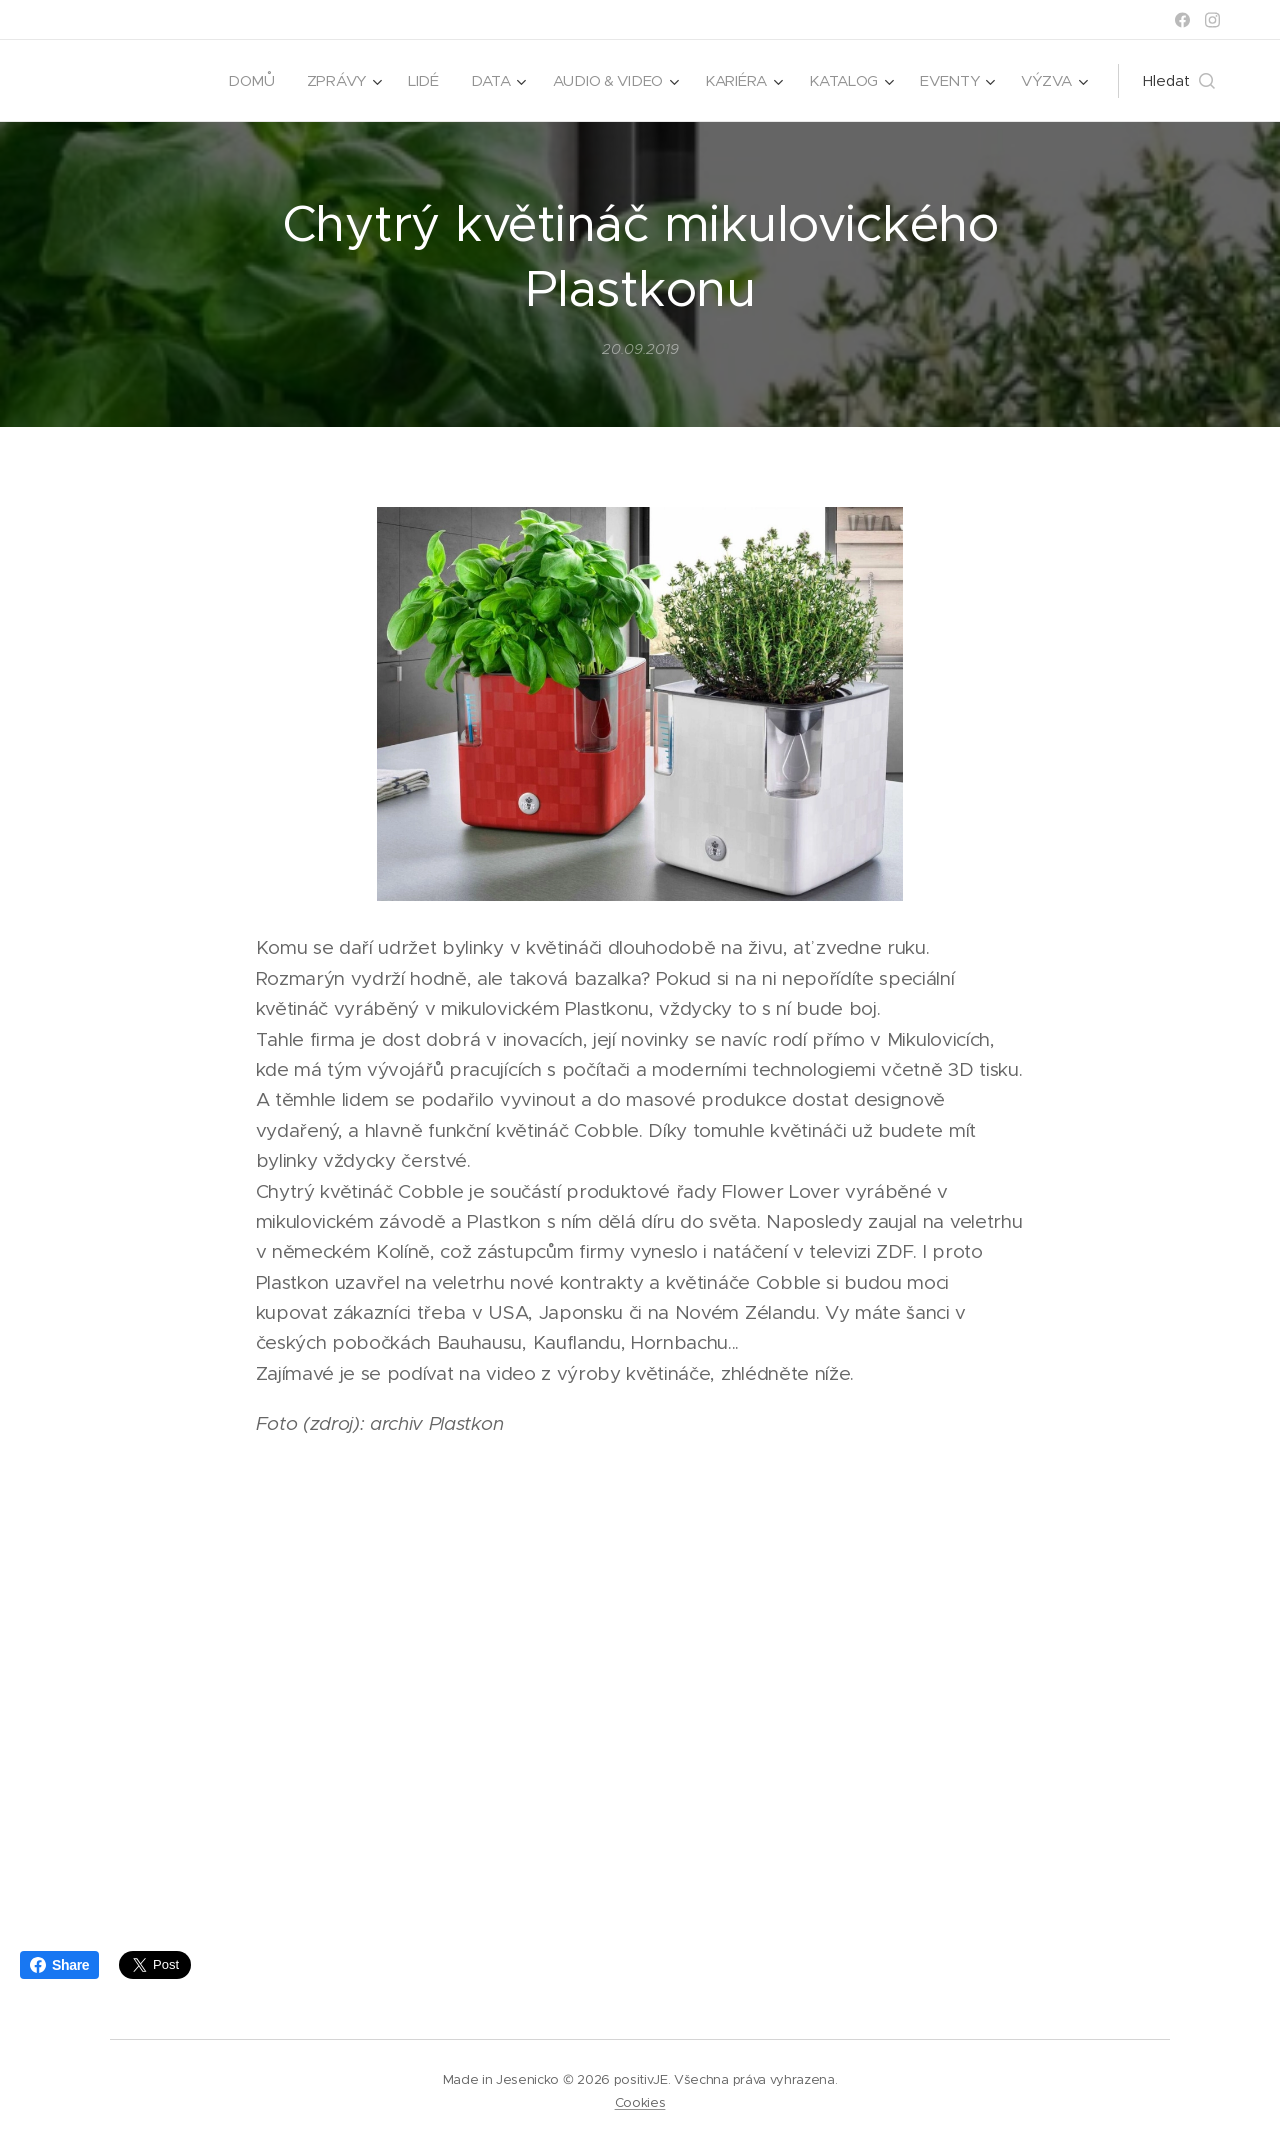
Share (59, 1965)
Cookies (640, 2102)
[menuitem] (241, 81)
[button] (1179, 81)
